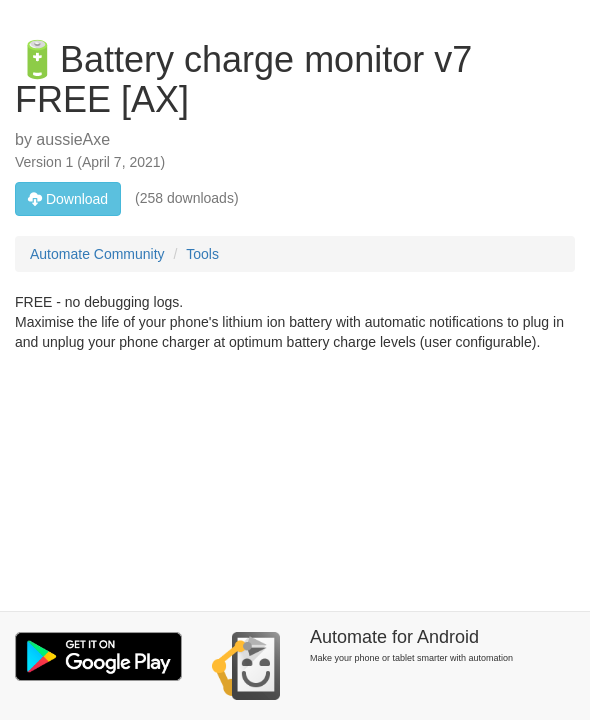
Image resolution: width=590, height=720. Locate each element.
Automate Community (97, 254)
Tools (202, 254)
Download (68, 199)
